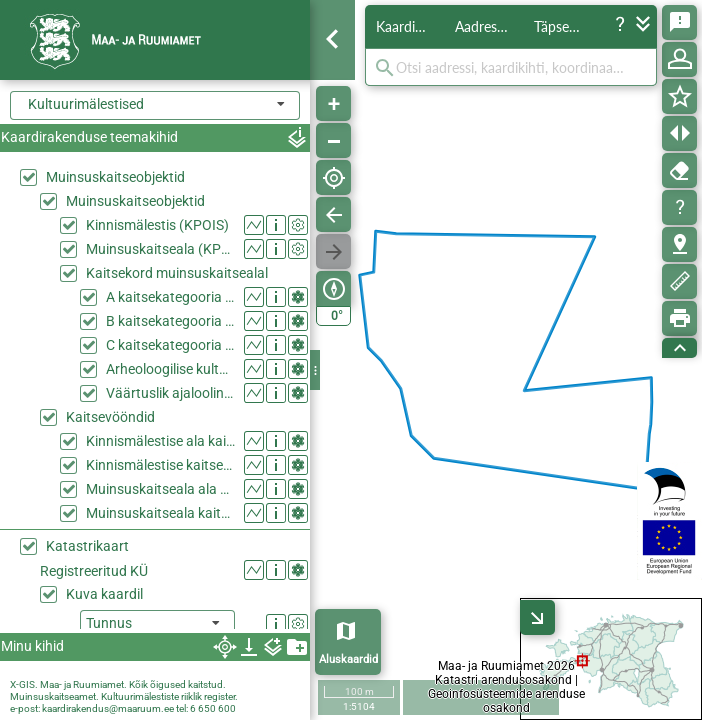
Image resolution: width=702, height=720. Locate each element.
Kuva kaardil (104, 594)
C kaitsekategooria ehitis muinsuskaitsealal (170, 345)
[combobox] (155, 105)
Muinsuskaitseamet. (54, 696)
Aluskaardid (348, 659)
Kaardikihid (410, 26)
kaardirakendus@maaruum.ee (108, 708)
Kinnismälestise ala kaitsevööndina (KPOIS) (160, 441)
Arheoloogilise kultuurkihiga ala (170, 369)
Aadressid (484, 26)
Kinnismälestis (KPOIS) (157, 225)
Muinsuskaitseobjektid (115, 177)
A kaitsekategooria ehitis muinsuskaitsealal (170, 297)
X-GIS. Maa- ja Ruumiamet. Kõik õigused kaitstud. (118, 684)
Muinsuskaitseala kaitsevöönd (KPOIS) (160, 513)
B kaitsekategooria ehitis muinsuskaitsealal (170, 321)
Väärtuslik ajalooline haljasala (170, 393)
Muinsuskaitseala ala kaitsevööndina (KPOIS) (160, 489)
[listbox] (157, 624)
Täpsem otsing (568, 26)
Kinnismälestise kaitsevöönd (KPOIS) (160, 465)
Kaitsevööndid (110, 417)
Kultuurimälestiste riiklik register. (169, 696)
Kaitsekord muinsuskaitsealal (177, 273)
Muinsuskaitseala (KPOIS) (160, 249)
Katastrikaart (87, 546)
